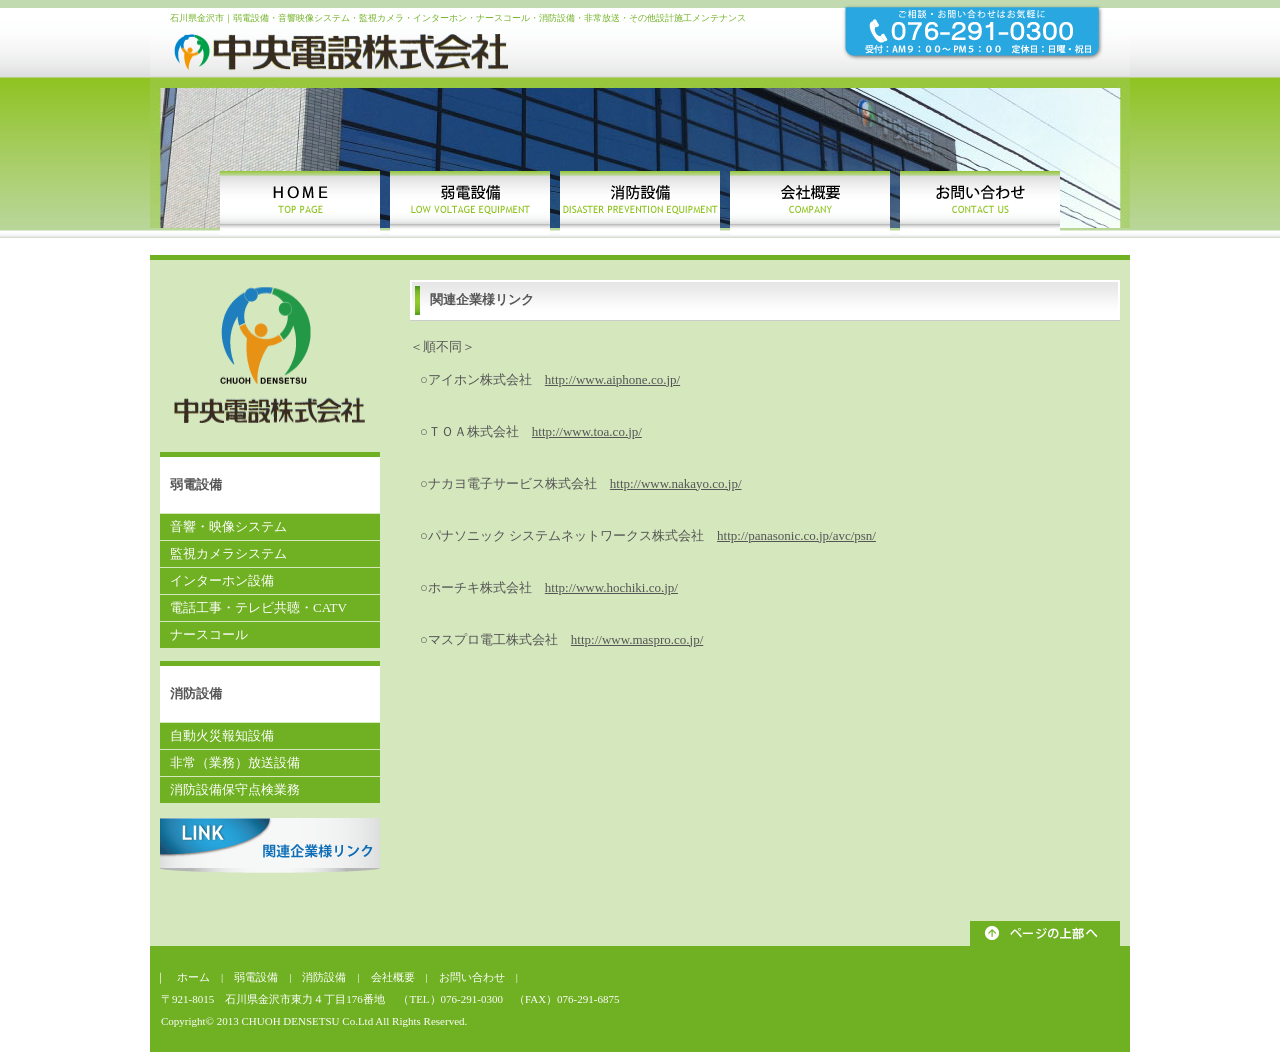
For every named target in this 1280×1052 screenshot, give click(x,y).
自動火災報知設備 (222, 735)
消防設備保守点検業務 (235, 789)
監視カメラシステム (228, 553)
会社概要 (393, 977)
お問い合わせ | (478, 977)
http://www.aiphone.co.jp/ (612, 379)
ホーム (199, 977)
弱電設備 (256, 977)
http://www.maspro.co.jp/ (637, 639)
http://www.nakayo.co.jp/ (676, 483)
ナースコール (209, 634)
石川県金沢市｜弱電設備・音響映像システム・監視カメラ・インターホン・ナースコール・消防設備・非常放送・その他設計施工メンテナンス (458, 18)
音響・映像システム (228, 526)
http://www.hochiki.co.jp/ (611, 587)
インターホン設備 (222, 580)
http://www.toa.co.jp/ (587, 431)
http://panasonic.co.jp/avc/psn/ (796, 535)
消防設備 (329, 977)
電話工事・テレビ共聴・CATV (258, 607)
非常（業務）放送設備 (235, 762)
